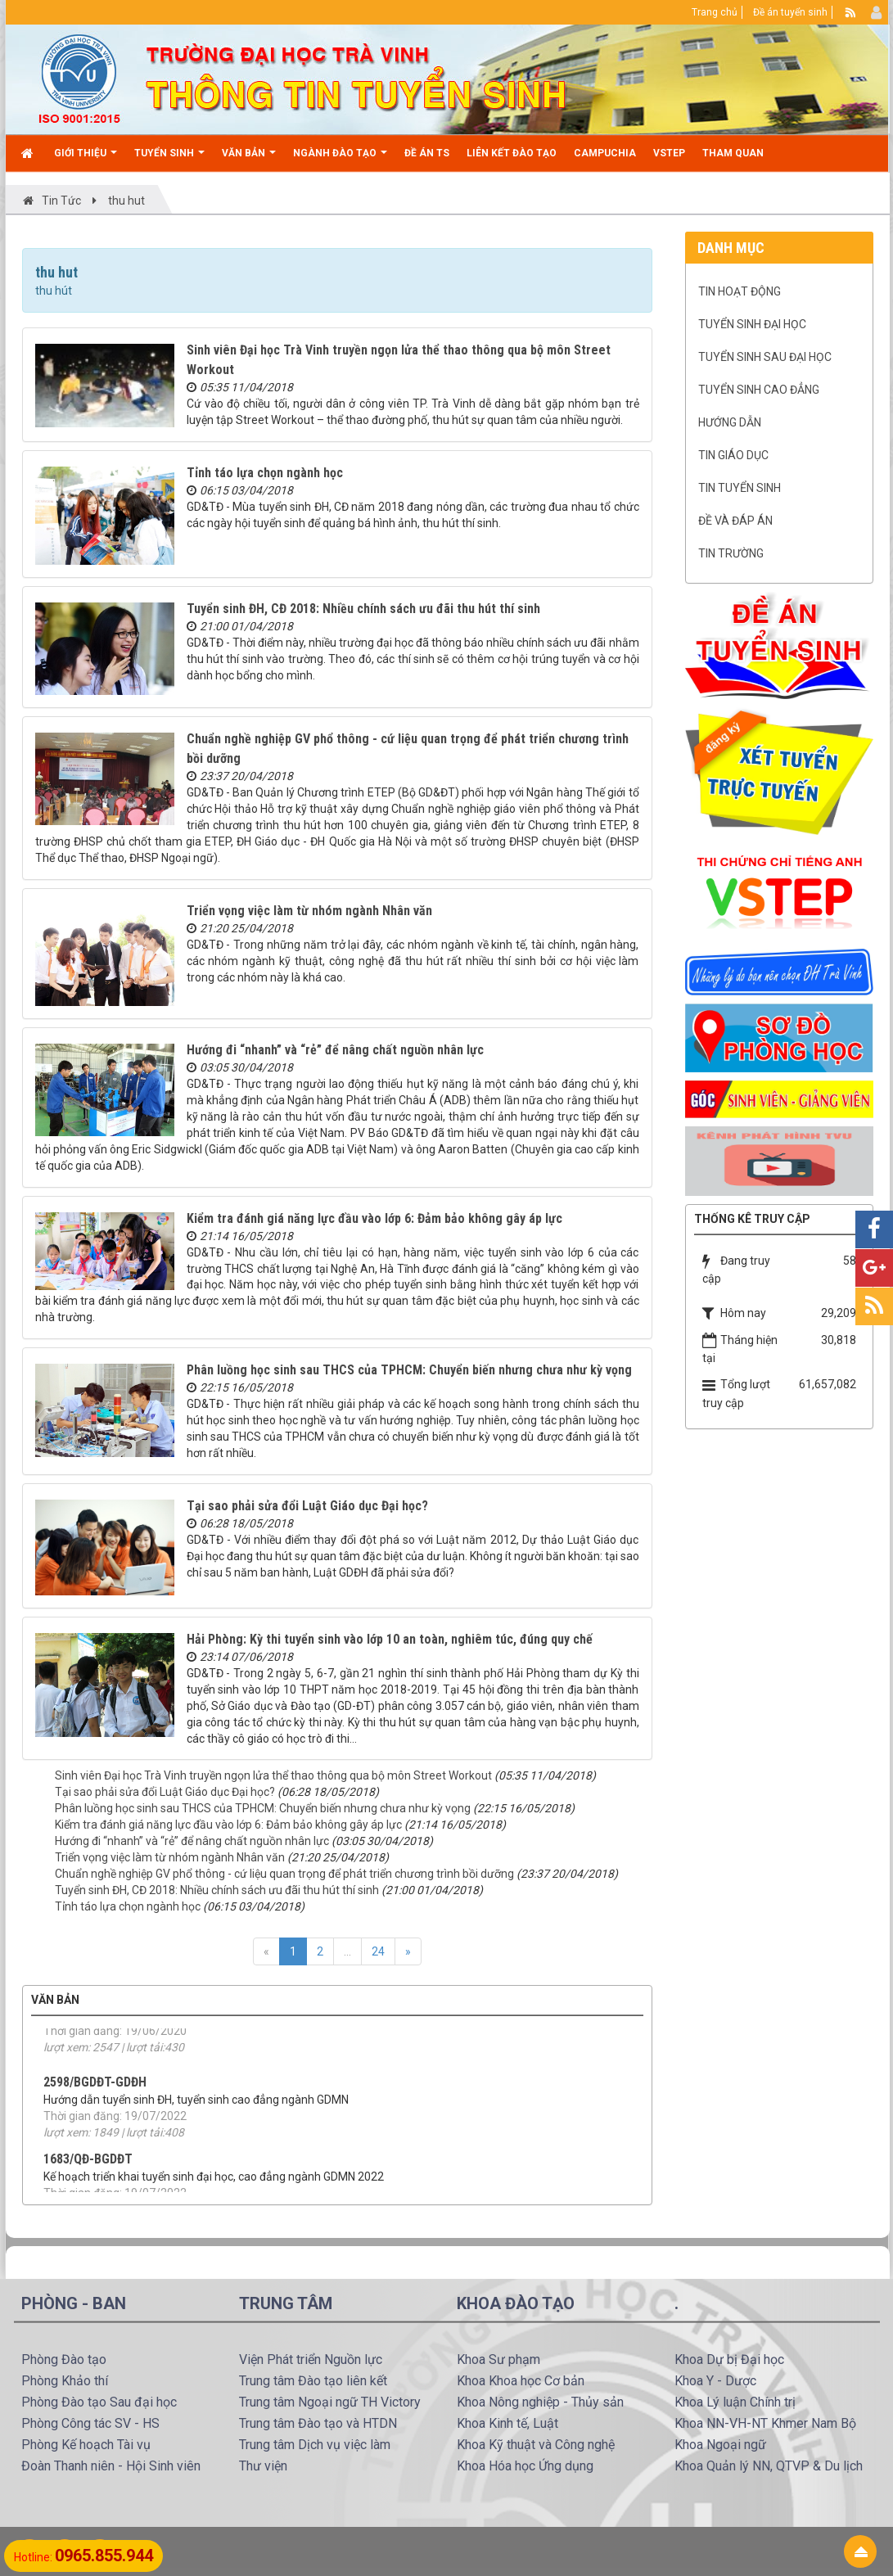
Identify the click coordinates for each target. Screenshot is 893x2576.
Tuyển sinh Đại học (752, 324)
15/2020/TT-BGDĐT (96, 2029)
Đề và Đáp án (735, 520)
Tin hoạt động (739, 291)
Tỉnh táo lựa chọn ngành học (265, 472)
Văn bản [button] (249, 159)
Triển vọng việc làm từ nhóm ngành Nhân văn (309, 910)
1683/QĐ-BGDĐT (88, 2191)
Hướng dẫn (729, 422)
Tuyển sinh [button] (169, 159)
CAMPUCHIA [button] (605, 153)
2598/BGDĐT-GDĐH (95, 2115)
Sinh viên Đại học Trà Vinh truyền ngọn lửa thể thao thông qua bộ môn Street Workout (273, 1775)
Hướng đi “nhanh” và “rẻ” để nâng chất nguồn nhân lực (335, 1050)
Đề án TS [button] (426, 153)
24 (378, 1951)
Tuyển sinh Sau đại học (765, 356)
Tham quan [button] (733, 153)
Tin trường (731, 553)
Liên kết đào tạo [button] (512, 153)
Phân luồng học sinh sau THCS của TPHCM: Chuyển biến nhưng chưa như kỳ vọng (409, 1370)
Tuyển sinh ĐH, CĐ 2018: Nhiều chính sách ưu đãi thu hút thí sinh (363, 608)
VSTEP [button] (669, 153)
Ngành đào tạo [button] (340, 159)
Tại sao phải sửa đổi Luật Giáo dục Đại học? (307, 1506)
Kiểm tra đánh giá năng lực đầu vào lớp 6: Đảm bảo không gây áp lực (374, 1218)
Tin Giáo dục (733, 455)
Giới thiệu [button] (85, 159)
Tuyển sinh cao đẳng (758, 389)
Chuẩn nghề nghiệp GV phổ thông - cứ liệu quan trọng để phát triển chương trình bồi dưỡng (284, 1873)
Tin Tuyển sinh (739, 487)
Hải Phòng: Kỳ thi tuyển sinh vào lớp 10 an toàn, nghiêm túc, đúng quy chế (390, 1639)
